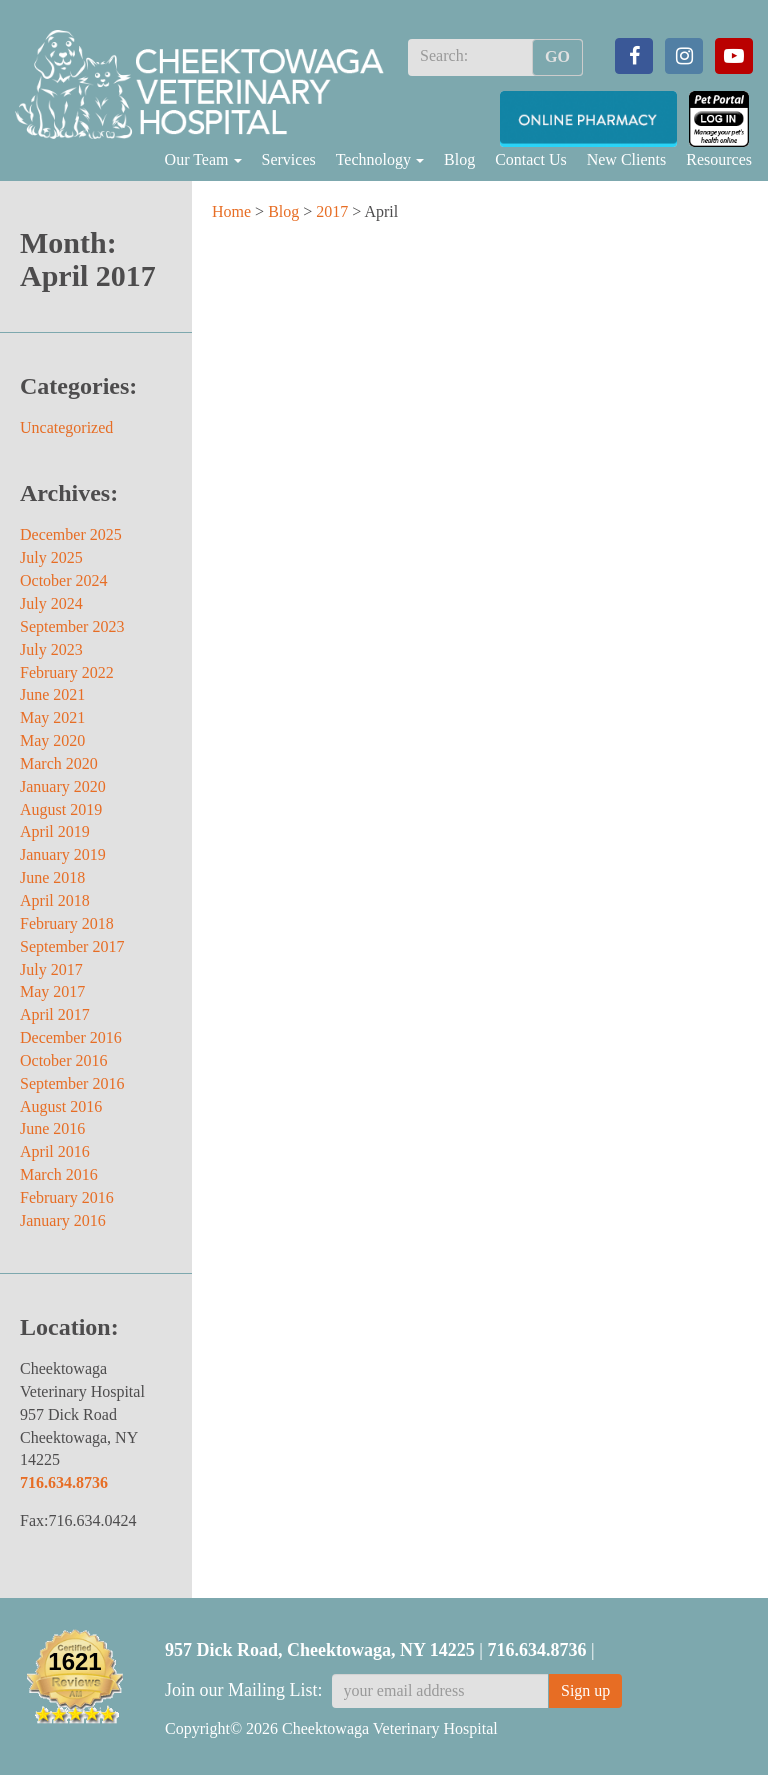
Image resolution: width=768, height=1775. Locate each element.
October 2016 (64, 1060)
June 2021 (52, 694)
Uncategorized (66, 427)
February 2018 (67, 923)
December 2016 (71, 1037)
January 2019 (63, 854)
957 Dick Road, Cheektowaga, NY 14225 (320, 1650)
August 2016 (61, 1106)
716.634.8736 (64, 1482)
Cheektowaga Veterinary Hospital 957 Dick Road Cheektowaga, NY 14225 (82, 1414)
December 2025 (71, 534)
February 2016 (67, 1197)
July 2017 (51, 969)
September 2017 (72, 946)
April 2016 (55, 1151)
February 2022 (67, 672)
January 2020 (63, 786)
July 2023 (51, 649)
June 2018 (52, 877)
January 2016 (63, 1220)
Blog (459, 159)
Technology (380, 159)
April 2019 (55, 831)
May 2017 (52, 991)
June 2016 (52, 1128)
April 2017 (55, 1014)
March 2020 (59, 763)
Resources (719, 159)
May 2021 (52, 717)
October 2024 (64, 580)
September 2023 (72, 626)
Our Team (203, 159)
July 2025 (51, 557)
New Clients (627, 159)
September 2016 (72, 1083)
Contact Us (531, 159)
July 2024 (51, 603)
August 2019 (61, 809)
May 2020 (52, 740)
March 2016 (59, 1174)
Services (289, 159)
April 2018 (55, 900)
